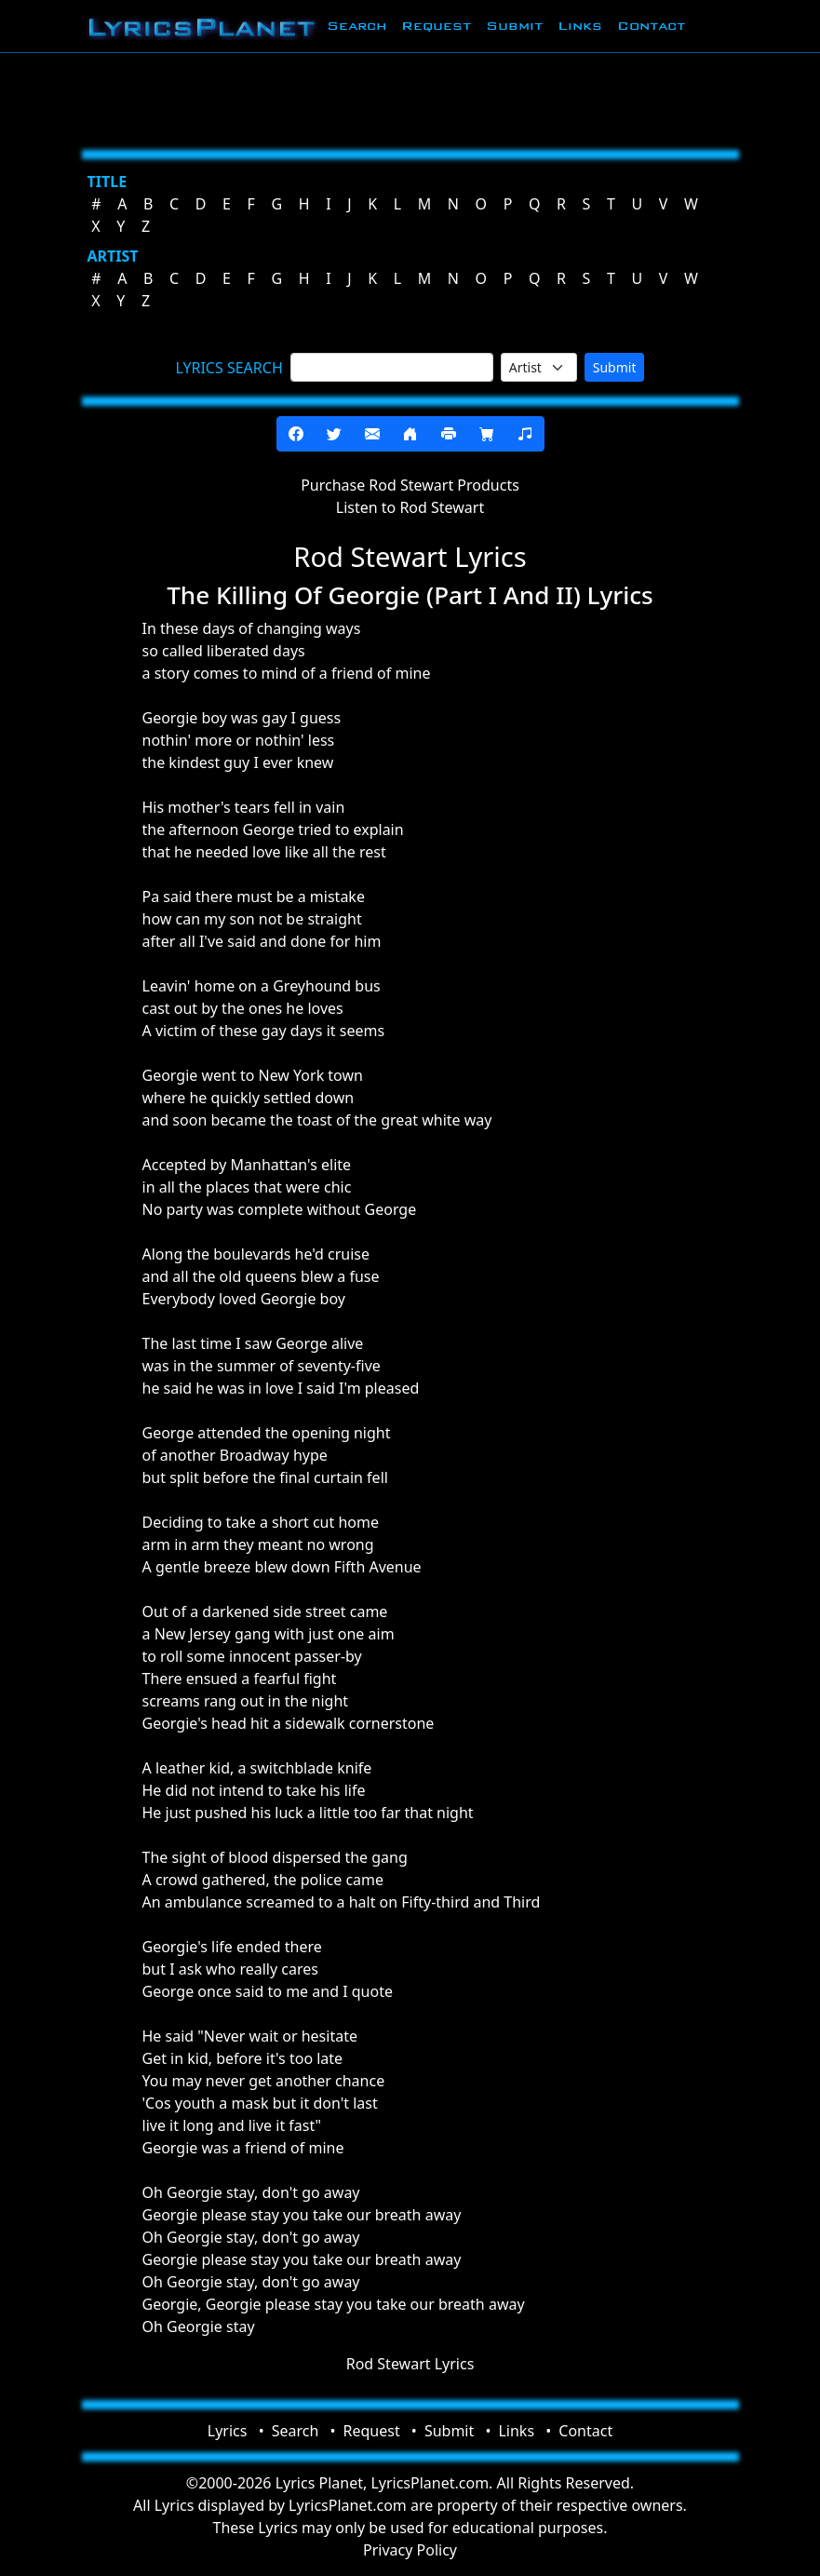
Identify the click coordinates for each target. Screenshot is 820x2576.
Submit (514, 26)
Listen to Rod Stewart (410, 507)
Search (356, 26)
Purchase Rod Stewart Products (410, 485)
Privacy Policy (410, 2550)
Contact (651, 26)
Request (436, 26)
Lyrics (228, 2431)
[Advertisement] (410, 98)
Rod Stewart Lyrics (410, 2363)
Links (580, 26)
